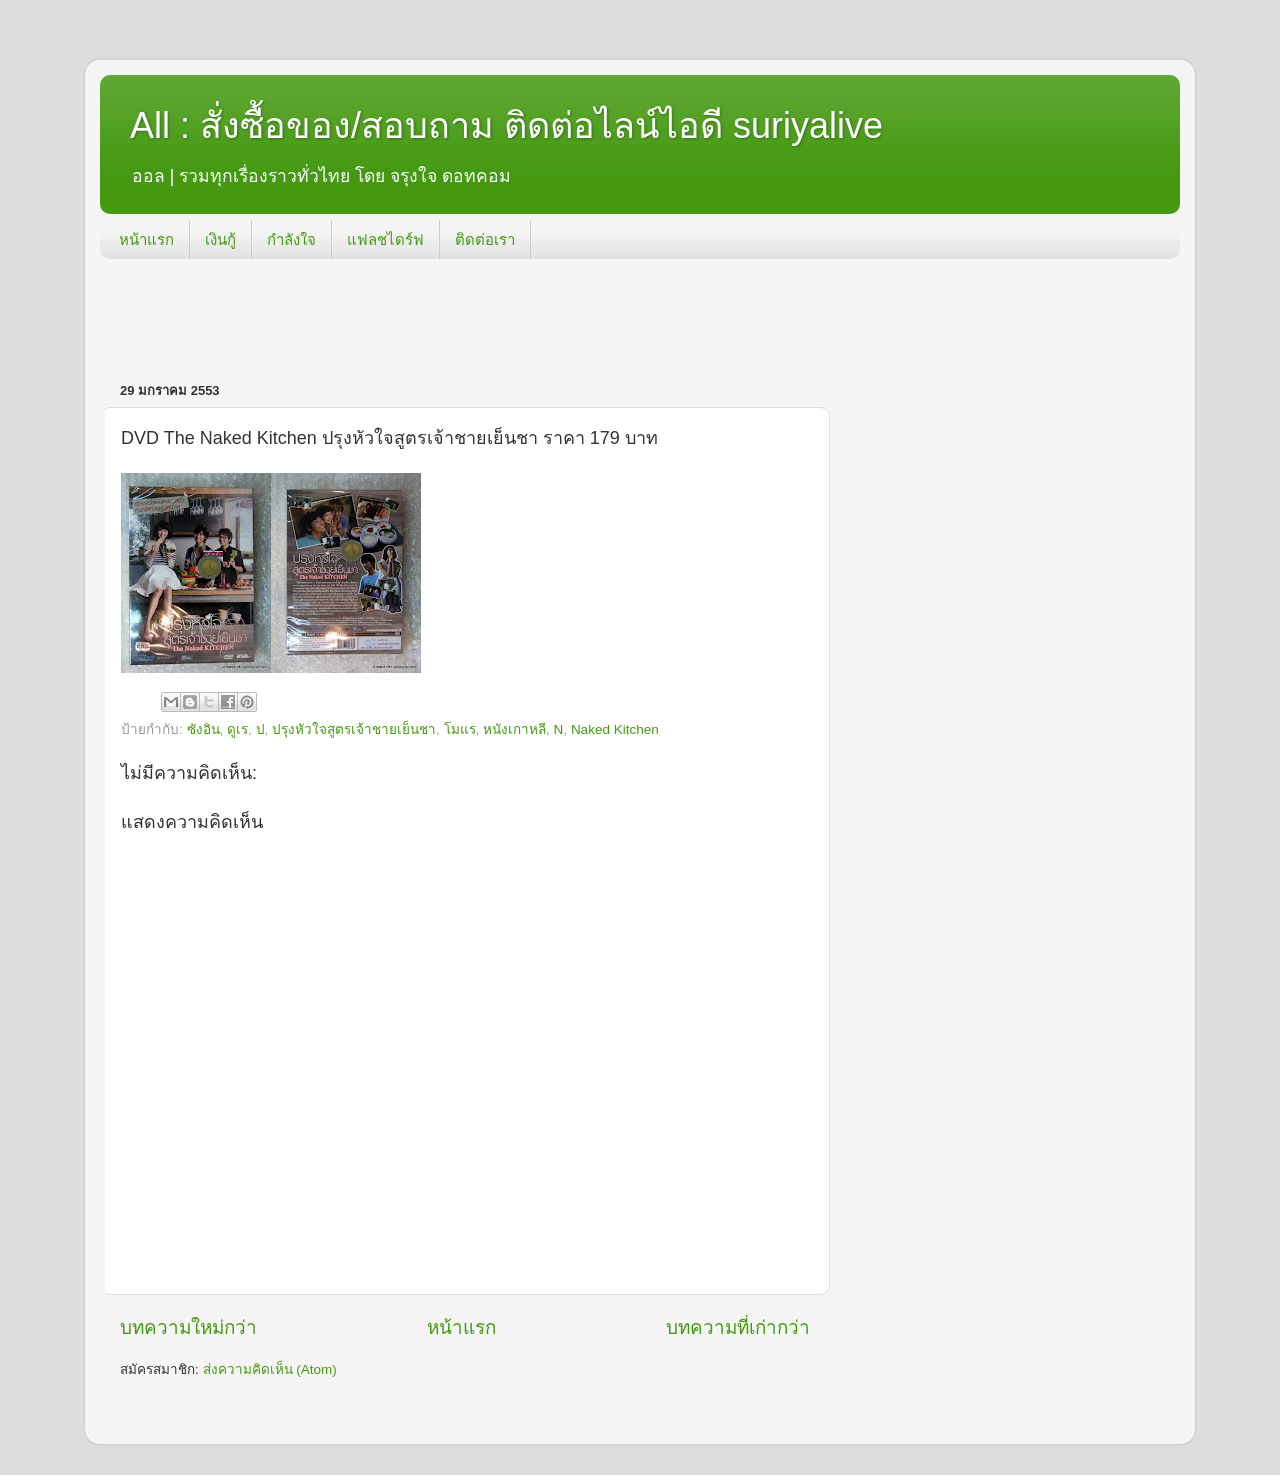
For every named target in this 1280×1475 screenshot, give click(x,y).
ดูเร (237, 729)
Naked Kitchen (615, 729)
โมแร (460, 729)
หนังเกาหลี (514, 729)
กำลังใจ (291, 239)
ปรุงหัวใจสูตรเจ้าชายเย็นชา (354, 729)
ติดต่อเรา (485, 239)
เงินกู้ (220, 239)
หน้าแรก (146, 239)
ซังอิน (203, 729)
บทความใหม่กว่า (188, 1327)
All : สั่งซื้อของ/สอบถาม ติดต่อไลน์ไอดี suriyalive (506, 125)
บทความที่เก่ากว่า (738, 1327)
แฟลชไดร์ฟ (385, 239)
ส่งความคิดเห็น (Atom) (270, 1369)
